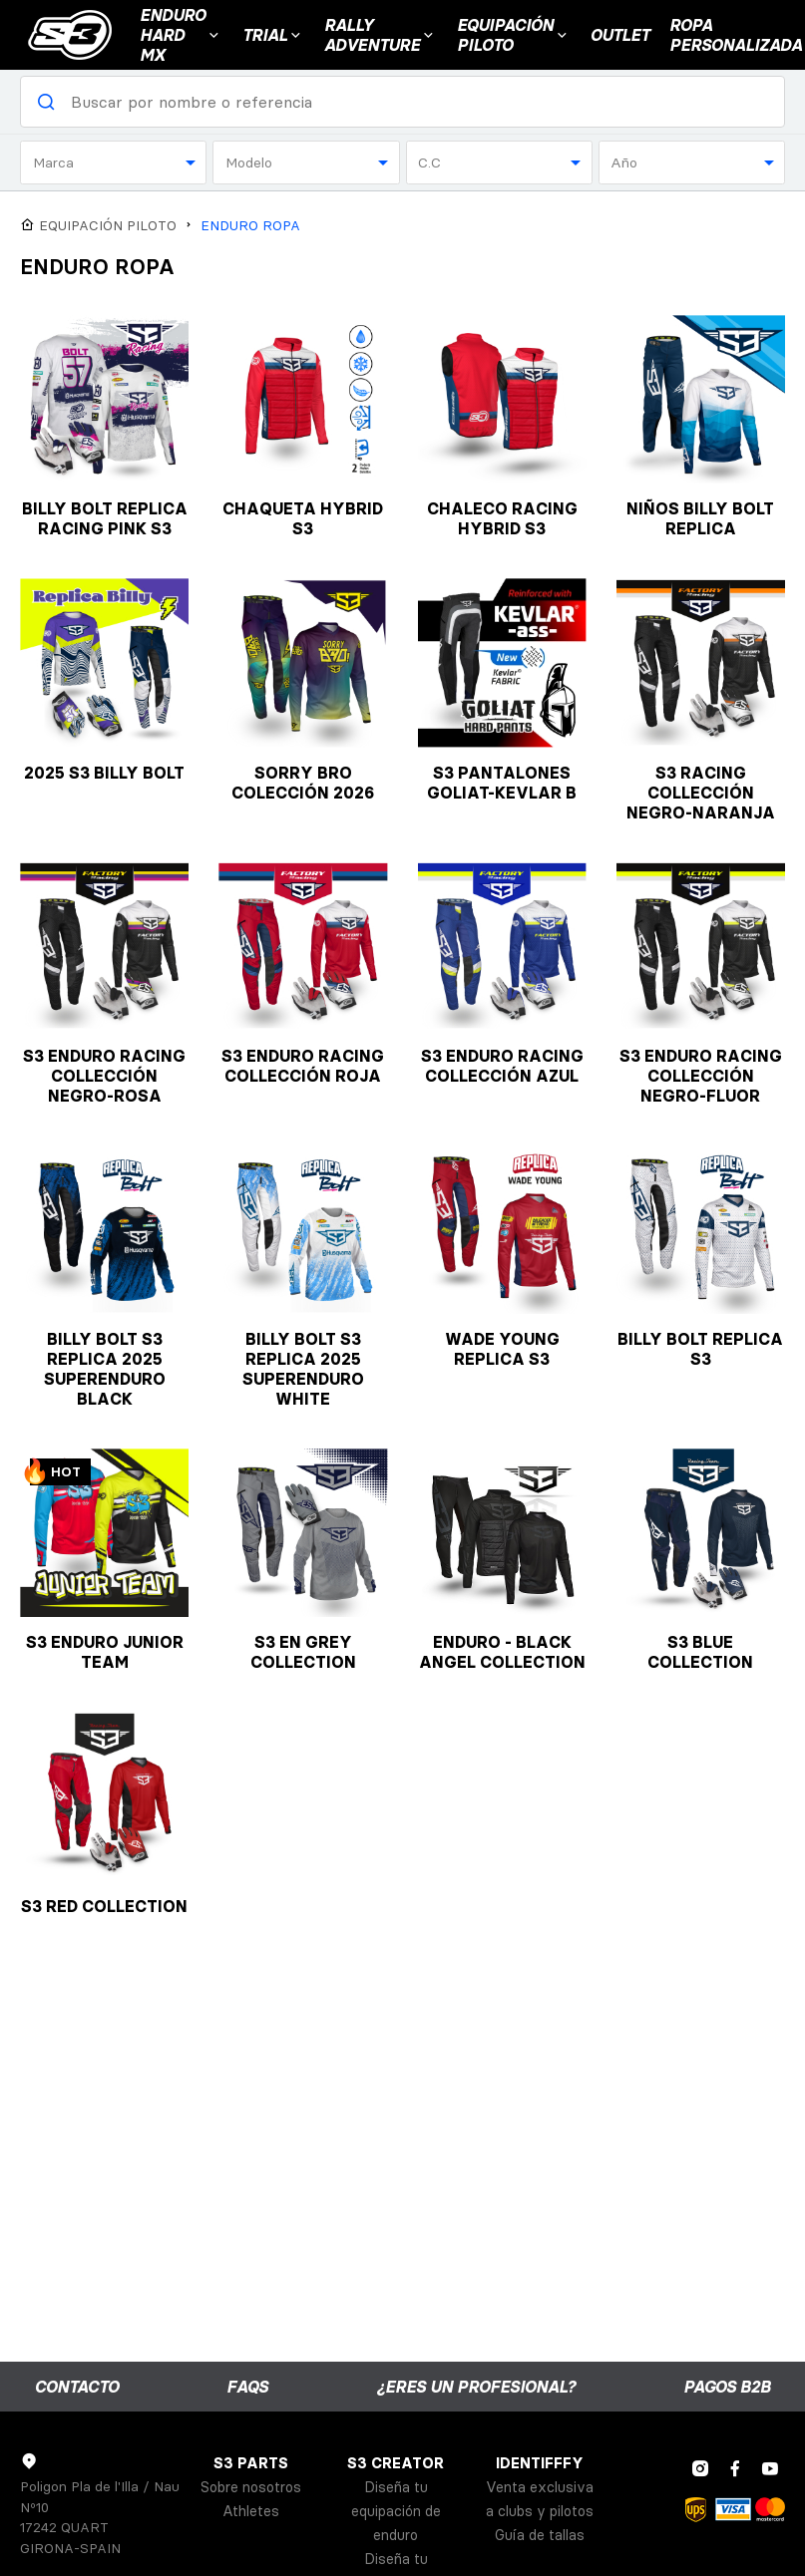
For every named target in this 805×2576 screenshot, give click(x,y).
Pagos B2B (726, 2387)
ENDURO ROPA (250, 225)
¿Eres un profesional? (476, 2387)
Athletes (250, 2511)
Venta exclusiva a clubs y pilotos (540, 2499)
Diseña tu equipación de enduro (396, 2511)
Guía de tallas (540, 2535)
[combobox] (113, 162)
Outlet (620, 35)
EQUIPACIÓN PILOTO (514, 35)
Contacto (77, 2387)
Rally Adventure (380, 35)
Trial (273, 35)
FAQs (247, 2387)
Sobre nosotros (251, 2487)
